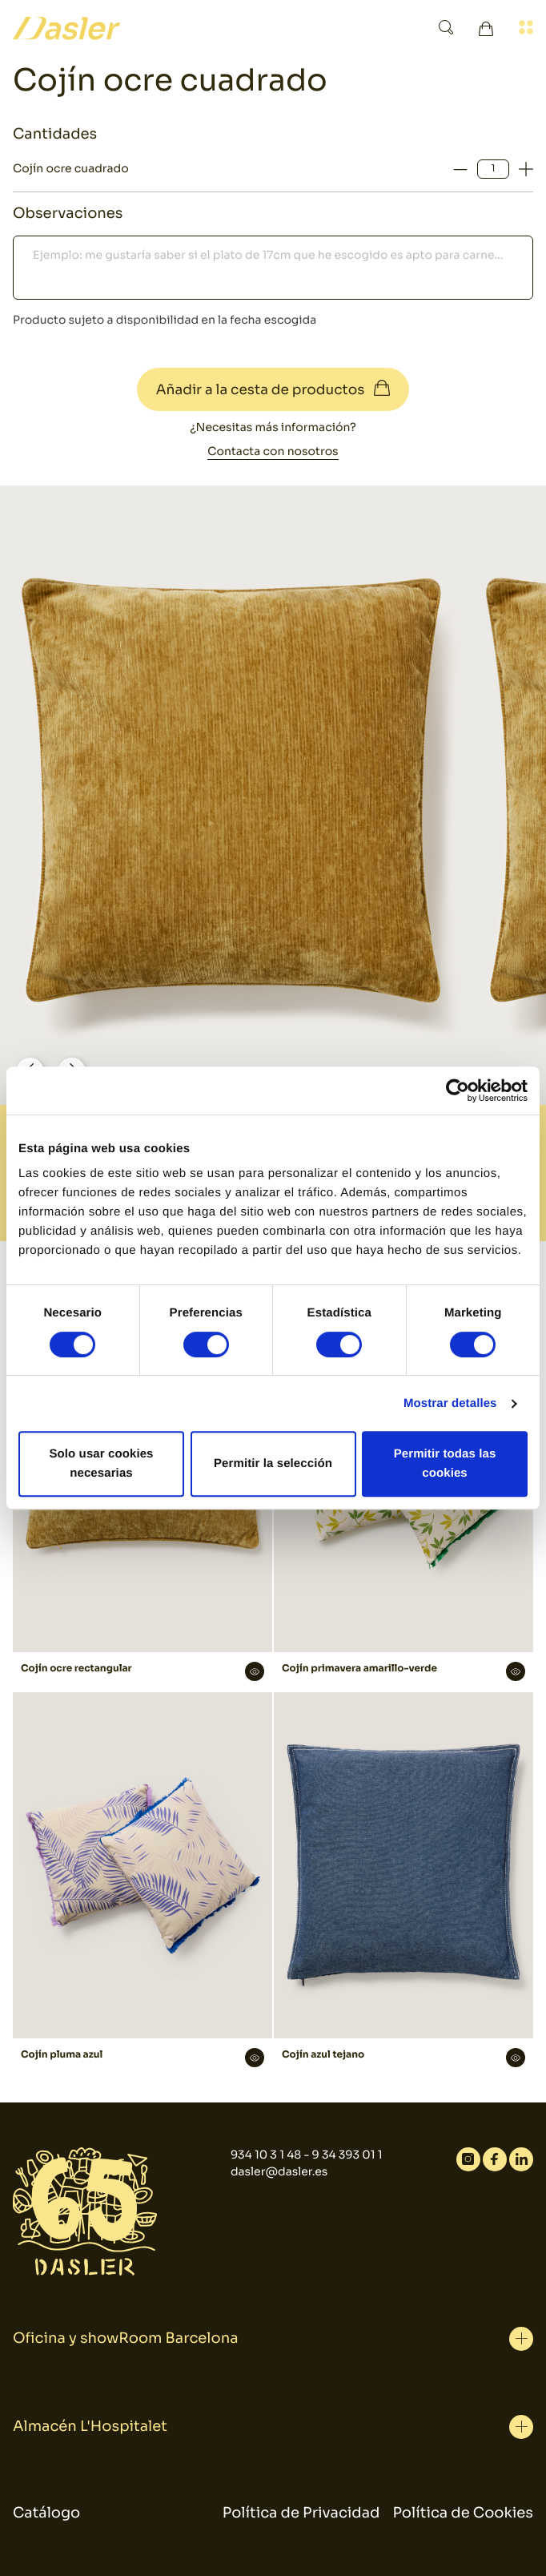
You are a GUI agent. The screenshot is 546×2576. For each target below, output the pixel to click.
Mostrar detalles (450, 1403)
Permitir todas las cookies (445, 1463)
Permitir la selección (273, 1463)
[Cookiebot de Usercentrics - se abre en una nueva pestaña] (457, 1090)
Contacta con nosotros (272, 452)
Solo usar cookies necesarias (101, 1463)
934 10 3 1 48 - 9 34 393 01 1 (307, 2155)
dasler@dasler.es (279, 2172)
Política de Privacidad (301, 2513)
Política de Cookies (463, 2513)
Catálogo (46, 2513)
